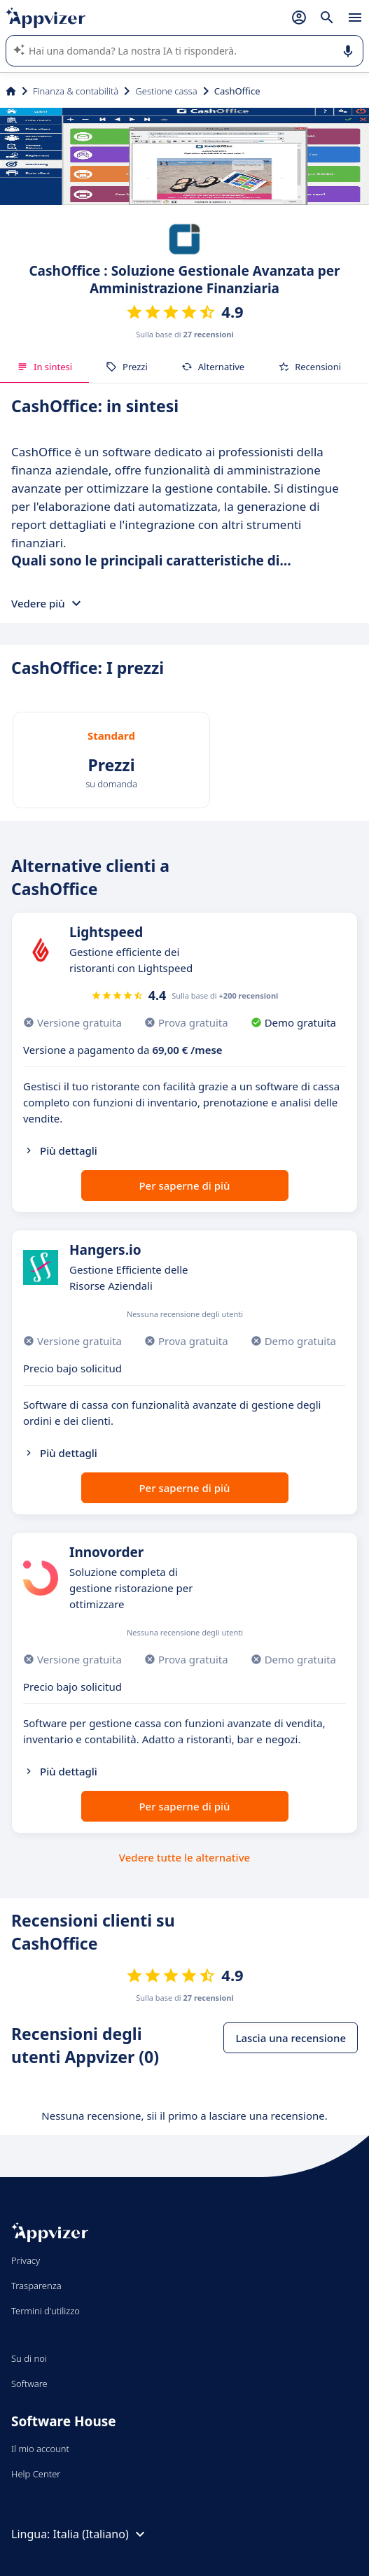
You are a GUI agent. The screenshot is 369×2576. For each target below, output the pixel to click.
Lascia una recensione (290, 2038)
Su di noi (29, 2358)
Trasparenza (36, 2285)
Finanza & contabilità (75, 91)
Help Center (36, 2474)
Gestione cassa (166, 91)
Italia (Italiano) (100, 2534)
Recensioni (309, 366)
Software (29, 2383)
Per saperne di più (184, 1185)
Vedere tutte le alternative (184, 1857)
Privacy (25, 2260)
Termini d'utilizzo (45, 2310)
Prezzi (127, 366)
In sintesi (44, 366)
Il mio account (40, 2448)
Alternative (212, 366)
